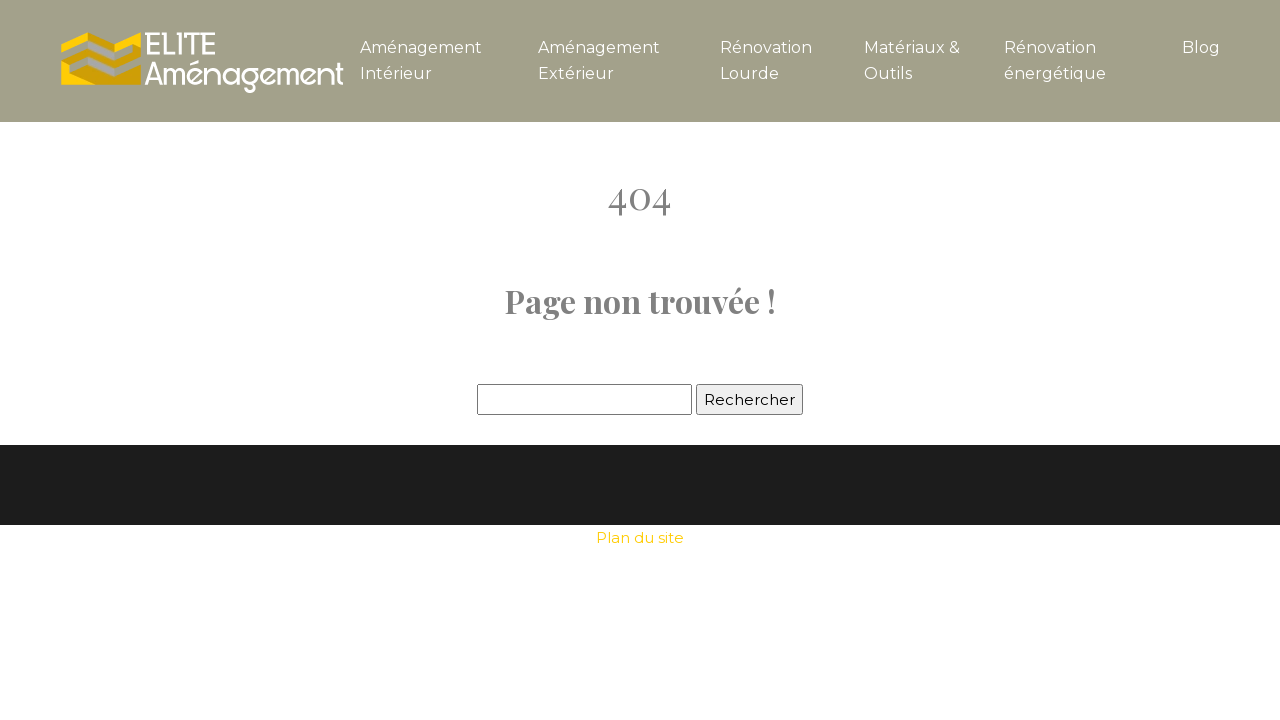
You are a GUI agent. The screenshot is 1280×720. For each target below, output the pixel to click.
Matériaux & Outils (912, 60)
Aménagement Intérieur (421, 60)
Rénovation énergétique (1055, 60)
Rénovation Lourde (766, 60)
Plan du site (640, 537)
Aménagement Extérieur (599, 60)
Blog (1201, 47)
